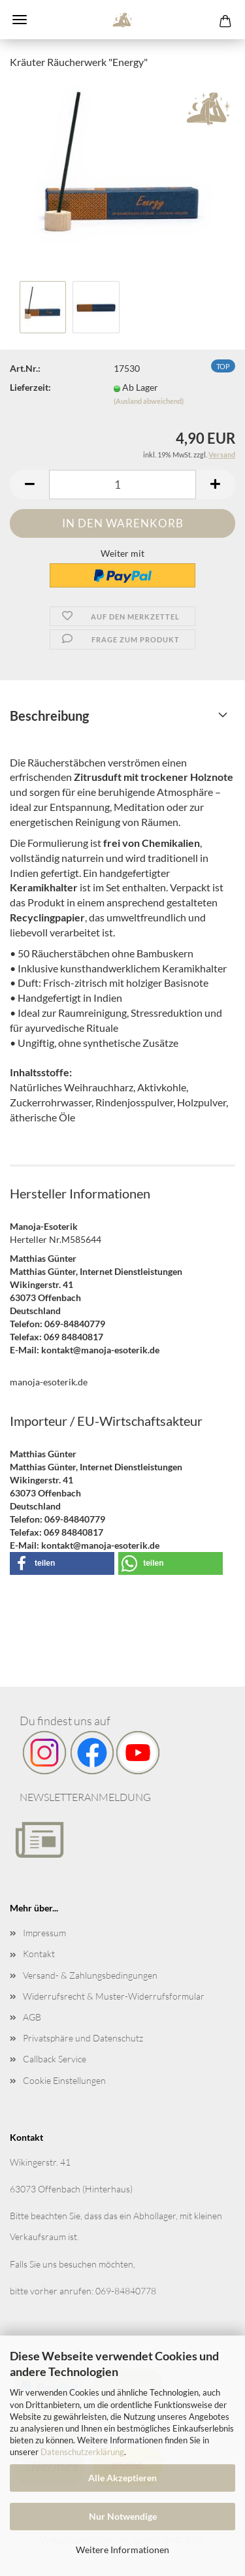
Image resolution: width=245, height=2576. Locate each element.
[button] (29, 484)
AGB (32, 2017)
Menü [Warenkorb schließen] (19, 19)
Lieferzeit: (30, 387)
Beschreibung (49, 715)
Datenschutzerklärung (82, 2452)
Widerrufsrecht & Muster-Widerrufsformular (113, 1996)
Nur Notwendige (123, 2516)
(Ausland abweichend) (149, 401)
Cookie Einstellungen (64, 2080)
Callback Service (54, 2058)
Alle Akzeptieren (122, 2477)
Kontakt (39, 1953)
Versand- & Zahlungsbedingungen (90, 1975)
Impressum (44, 1932)
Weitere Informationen (122, 2549)
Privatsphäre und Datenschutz (83, 2037)
